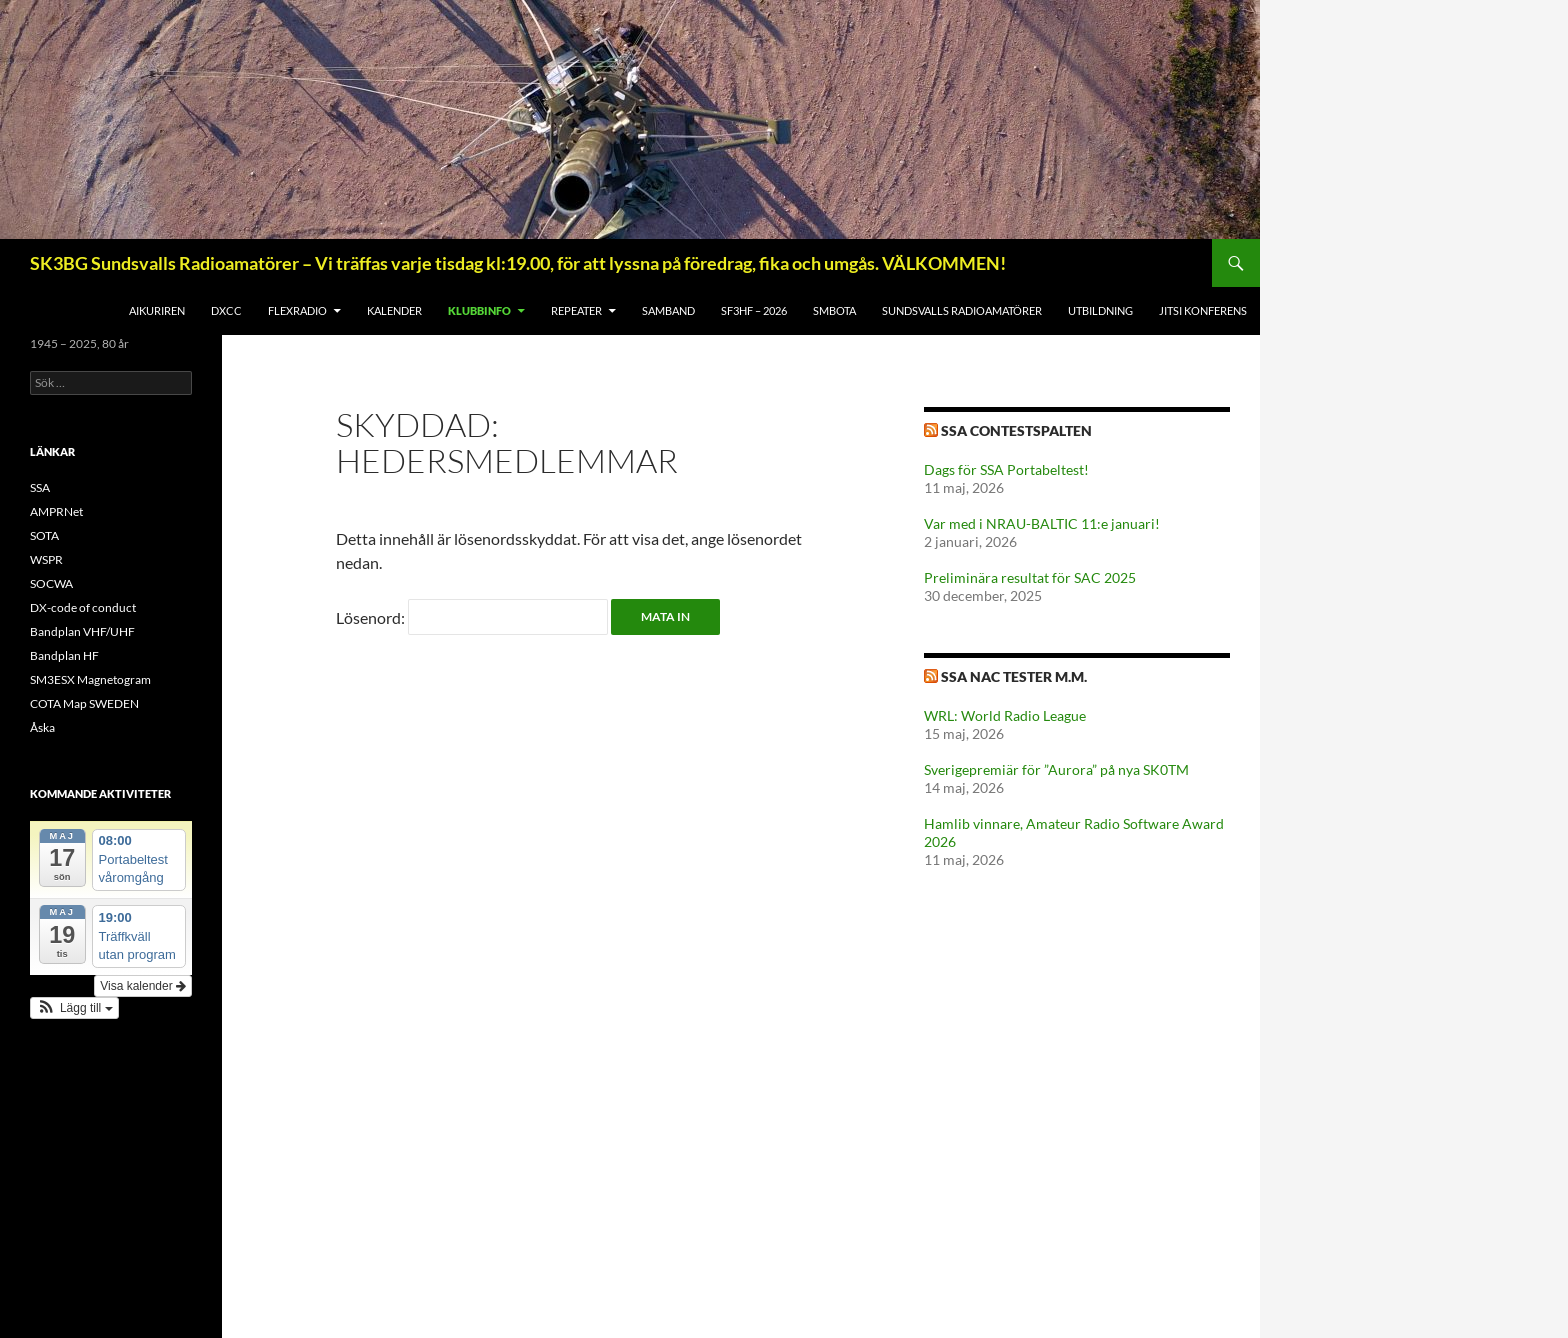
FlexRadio (297, 310)
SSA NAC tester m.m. (1014, 676)
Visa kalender (143, 986)
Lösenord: (472, 617)
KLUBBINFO (479, 310)
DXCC (226, 310)
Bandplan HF (64, 655)
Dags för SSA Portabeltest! (1006, 469)
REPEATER (576, 310)
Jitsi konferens (1203, 310)
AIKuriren (157, 310)
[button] (74, 1008)
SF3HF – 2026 (754, 310)
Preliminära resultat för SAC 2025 (1030, 577)
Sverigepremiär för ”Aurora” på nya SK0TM (1056, 769)
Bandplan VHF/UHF (82, 631)
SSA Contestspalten (1016, 430)
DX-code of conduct (83, 607)
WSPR (46, 559)
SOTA (44, 535)
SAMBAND (668, 310)
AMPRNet (56, 511)
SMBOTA (834, 310)
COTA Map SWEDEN (84, 703)
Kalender (394, 310)
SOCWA (51, 583)
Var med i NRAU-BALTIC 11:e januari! (1042, 523)
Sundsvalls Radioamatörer (962, 310)
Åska (42, 727)
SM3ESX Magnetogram (90, 679)
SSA (40, 487)
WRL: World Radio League (1005, 715)
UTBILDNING (1100, 310)
